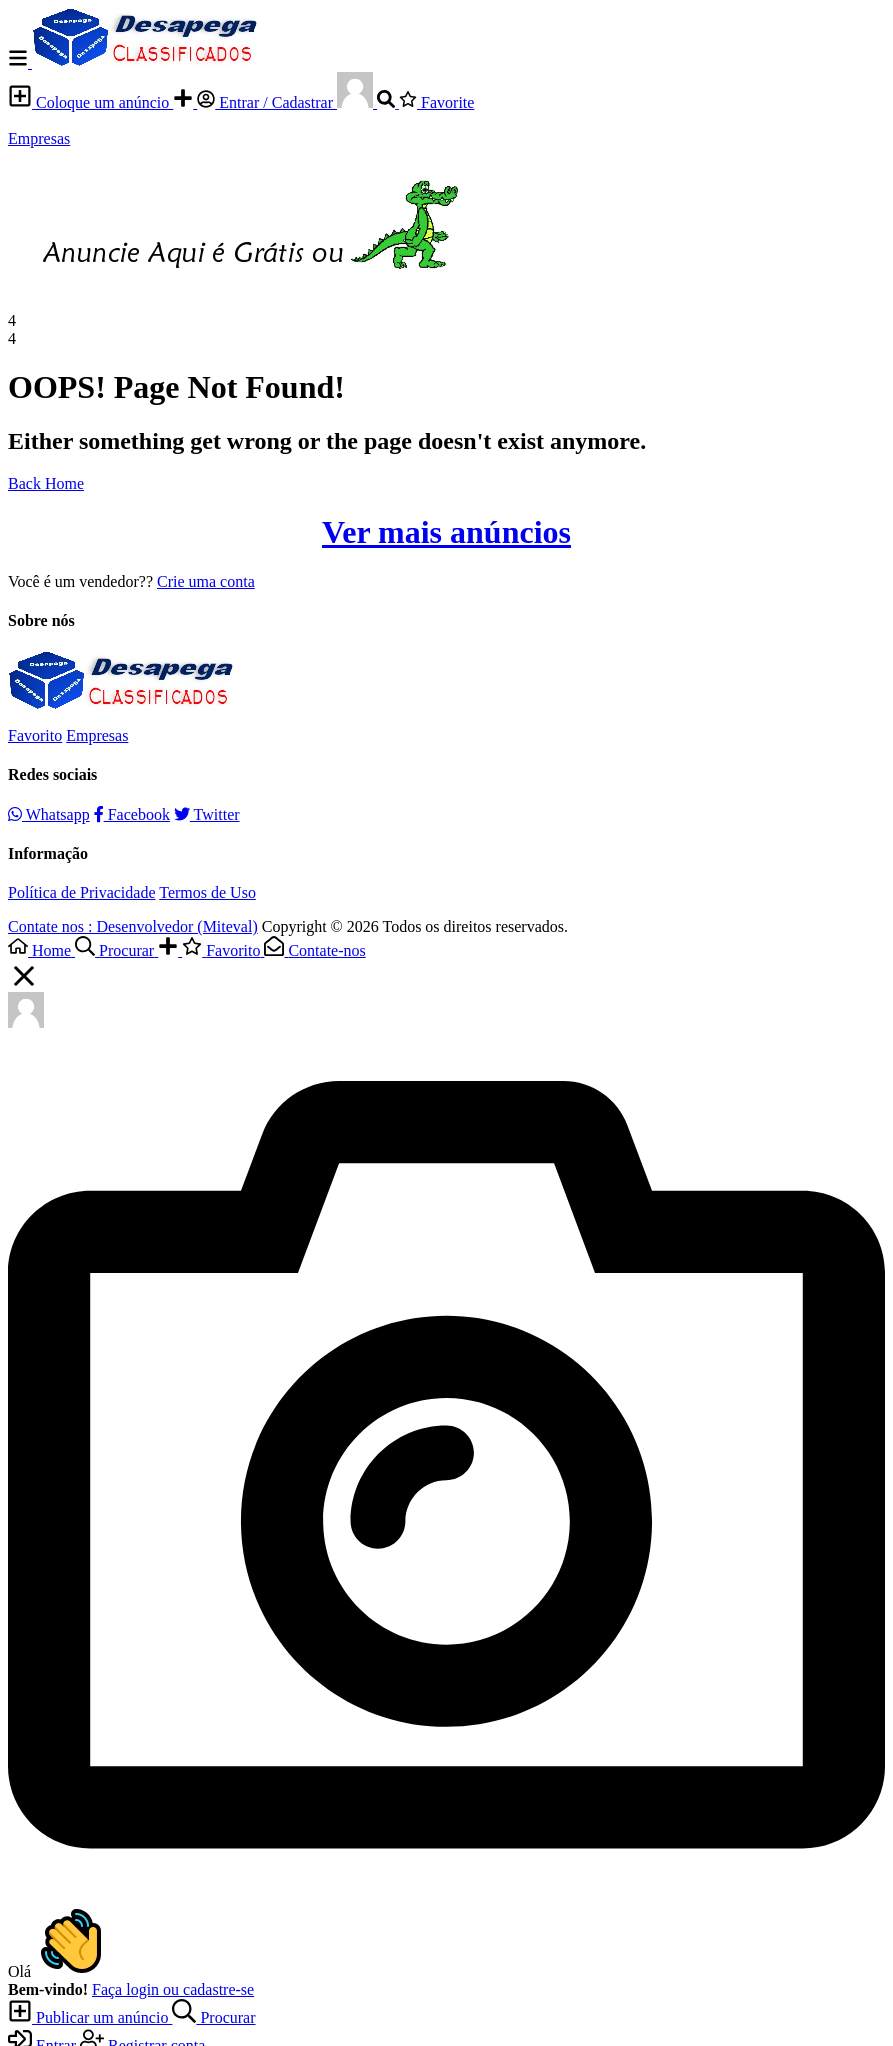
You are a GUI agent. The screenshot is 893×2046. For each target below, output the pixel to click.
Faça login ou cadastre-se (173, 1989)
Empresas (39, 138)
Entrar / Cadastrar (267, 102)
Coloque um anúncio (90, 102)
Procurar (213, 2017)
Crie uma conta (206, 581)
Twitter (207, 814)
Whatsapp (49, 814)
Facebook (132, 814)
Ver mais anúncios (446, 532)
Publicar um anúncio (90, 2017)
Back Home (46, 483)
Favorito (35, 735)
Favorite (436, 102)
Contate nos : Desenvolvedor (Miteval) (133, 926)
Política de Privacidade (82, 892)
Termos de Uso (207, 892)
